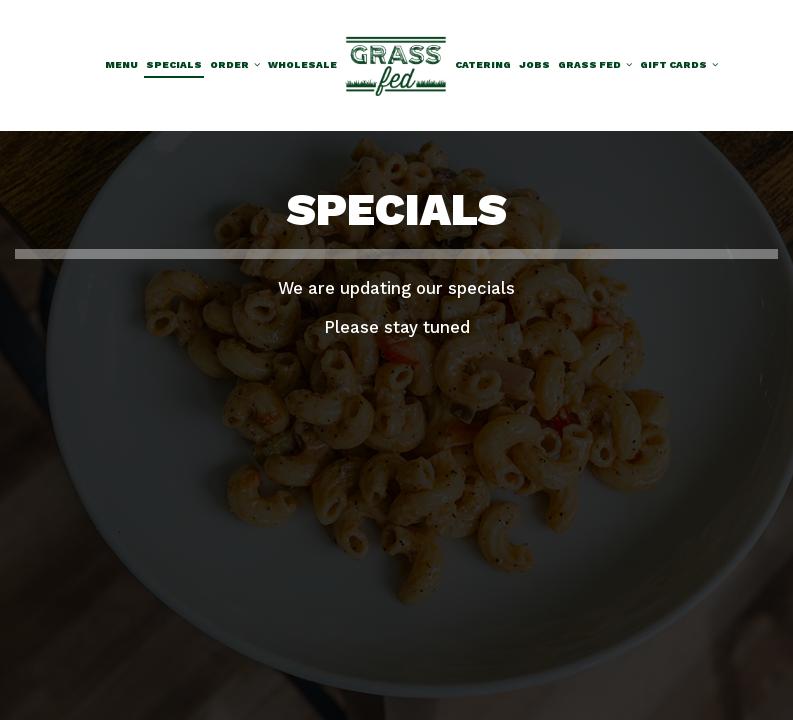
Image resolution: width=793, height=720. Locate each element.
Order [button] (235, 64)
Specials (174, 64)
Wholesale (302, 64)
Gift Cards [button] (679, 64)
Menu (121, 64)
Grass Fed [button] (595, 64)
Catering (483, 64)
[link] (396, 65)
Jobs (534, 64)
